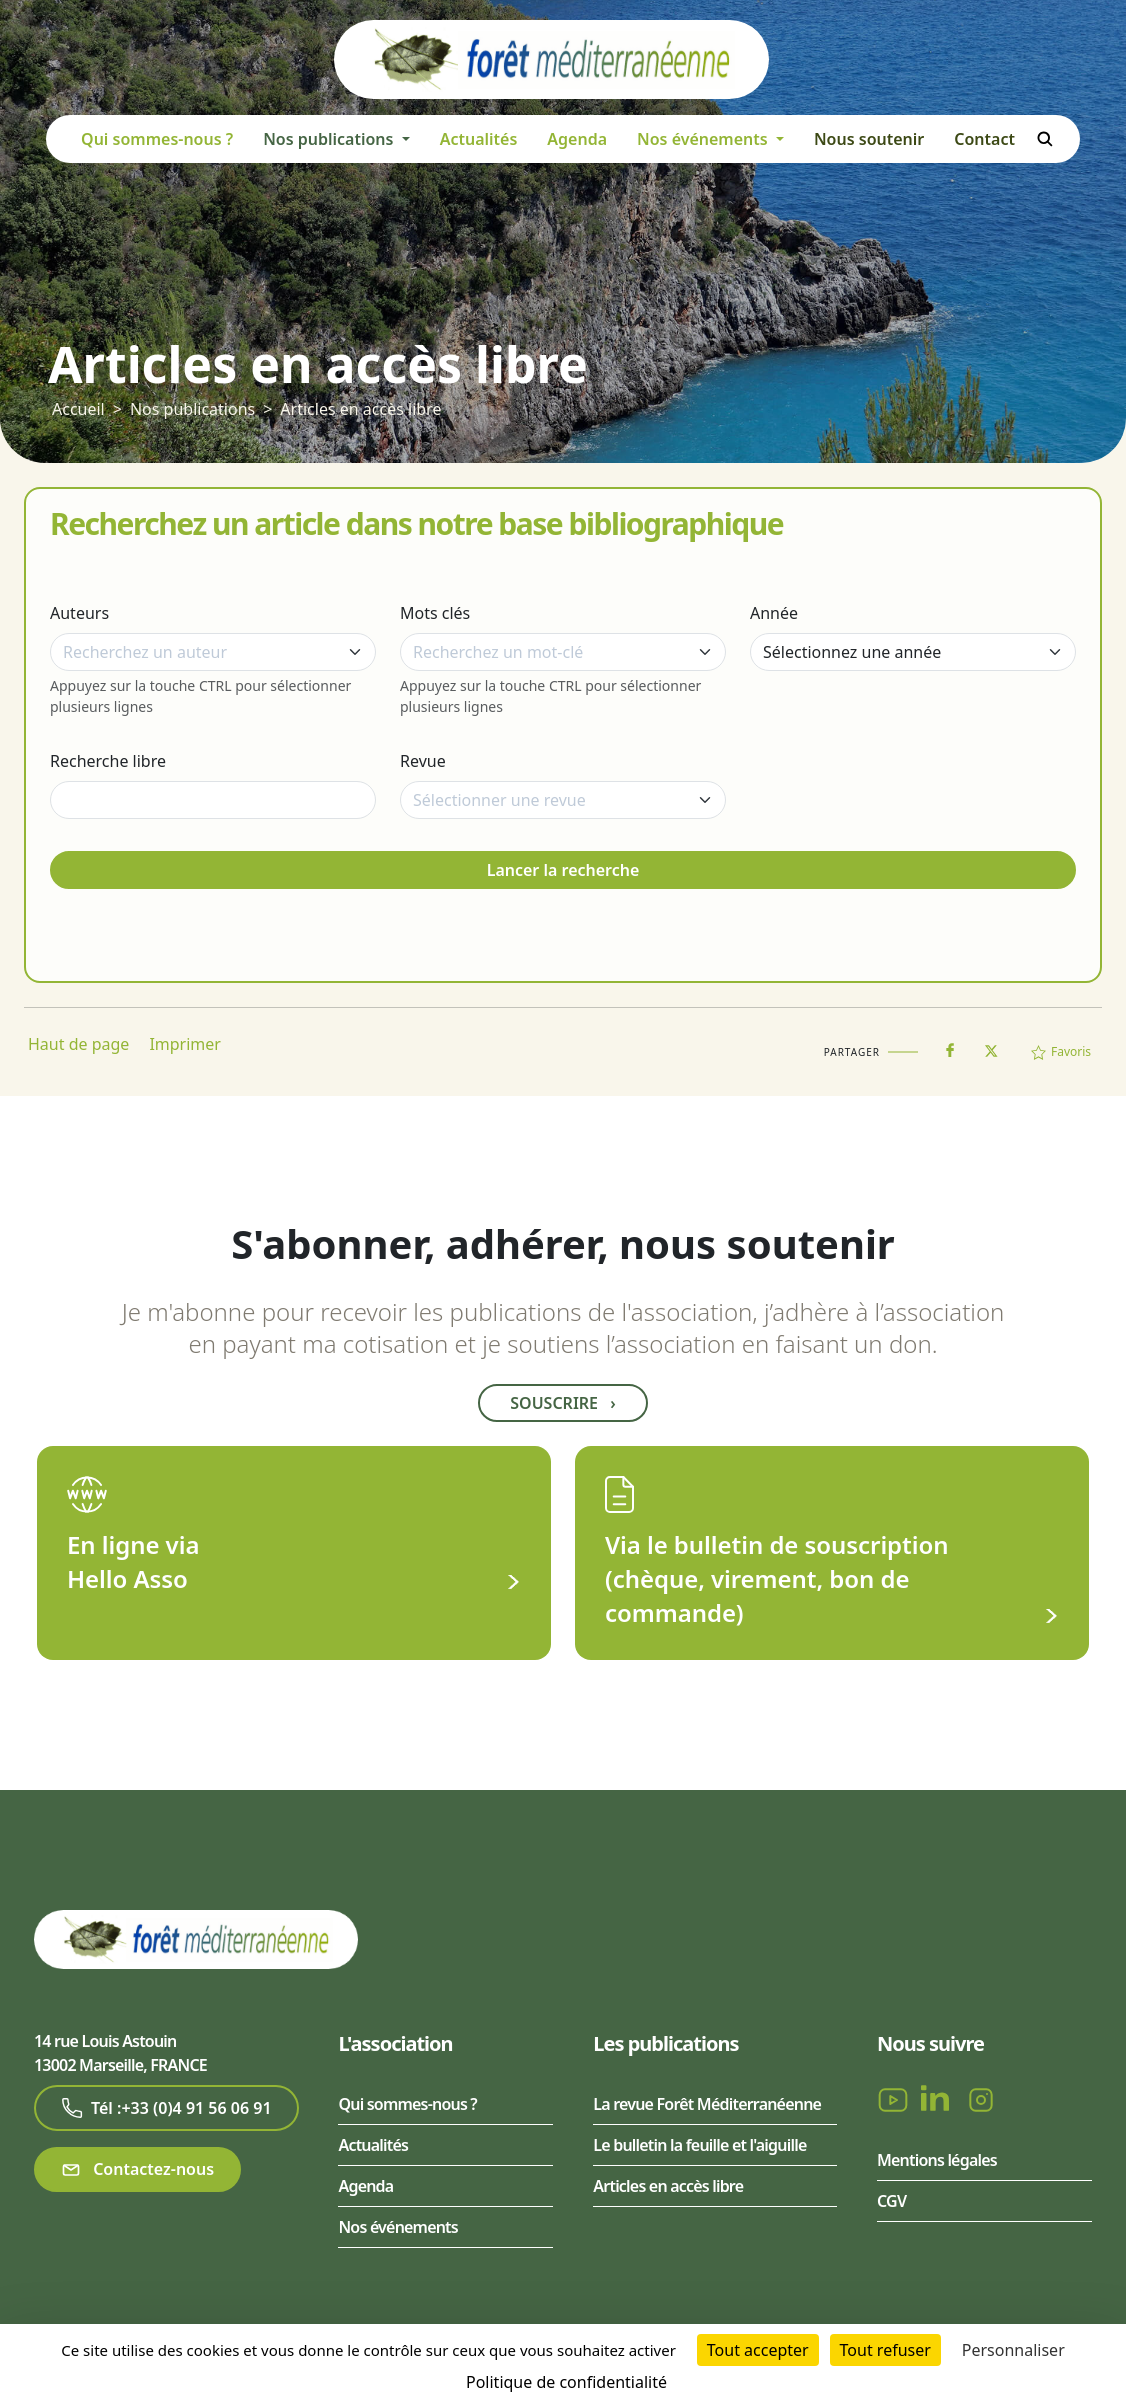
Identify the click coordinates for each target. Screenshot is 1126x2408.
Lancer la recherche (563, 870)
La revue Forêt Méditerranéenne (707, 2104)
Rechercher (1045, 139)
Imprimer (185, 1044)
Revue (423, 761)
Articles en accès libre (360, 409)
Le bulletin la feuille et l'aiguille (699, 2145)
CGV (891, 2201)
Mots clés (435, 613)
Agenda (577, 139)
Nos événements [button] (704, 139)
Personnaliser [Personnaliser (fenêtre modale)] (1013, 2350)
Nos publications (192, 409)
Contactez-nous (137, 2169)
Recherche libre (108, 761)
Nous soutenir (869, 139)
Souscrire (562, 1403)
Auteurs (79, 613)
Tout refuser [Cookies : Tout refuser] (885, 2350)
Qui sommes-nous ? (157, 139)
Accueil (78, 409)
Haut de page (78, 1044)
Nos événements (397, 2227)
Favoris (1061, 1051)
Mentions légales (937, 2160)
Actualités (479, 139)
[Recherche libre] (213, 800)
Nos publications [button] (330, 139)
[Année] (913, 652)
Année (774, 613)
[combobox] (213, 652)
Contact (984, 139)
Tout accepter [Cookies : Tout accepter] (758, 2350)
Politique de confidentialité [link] (566, 2382)
